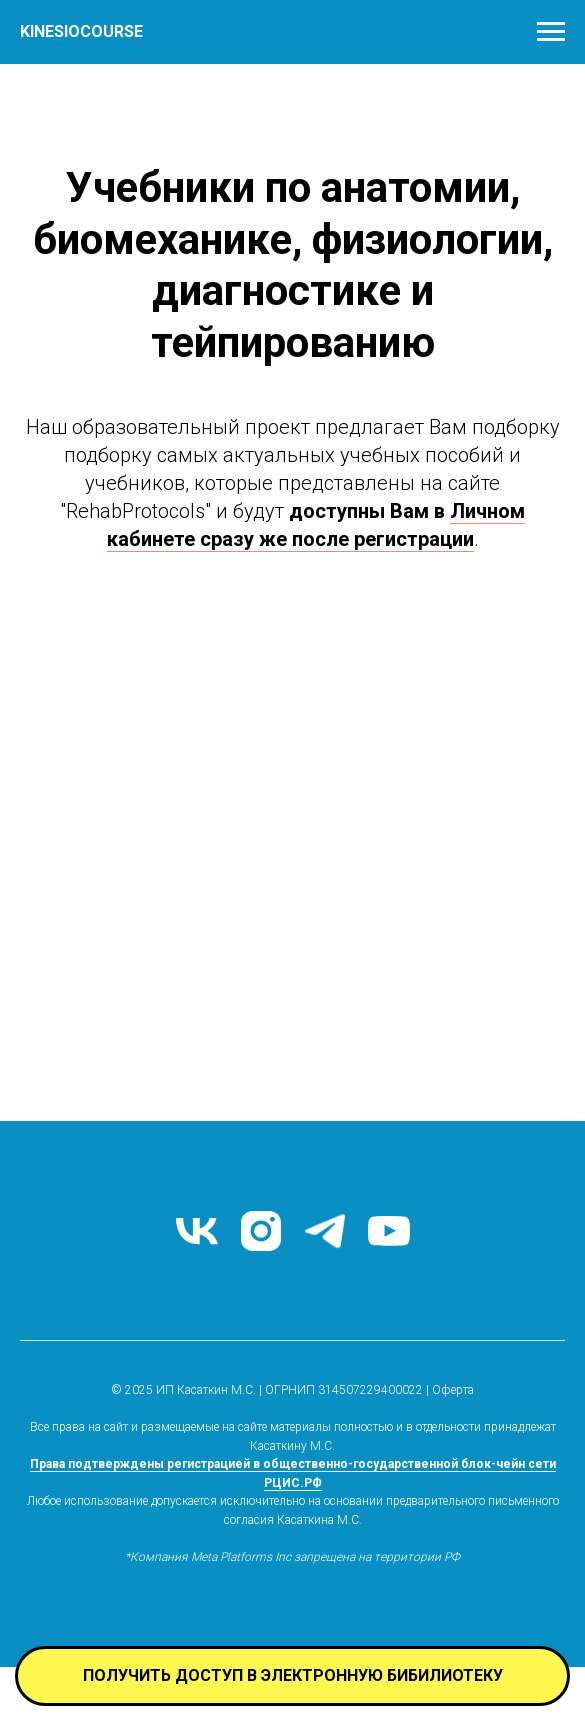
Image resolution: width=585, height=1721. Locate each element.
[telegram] (325, 1231)
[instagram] (261, 1231)
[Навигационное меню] (551, 32)
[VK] (197, 1231)
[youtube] (389, 1231)
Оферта (453, 1390)
